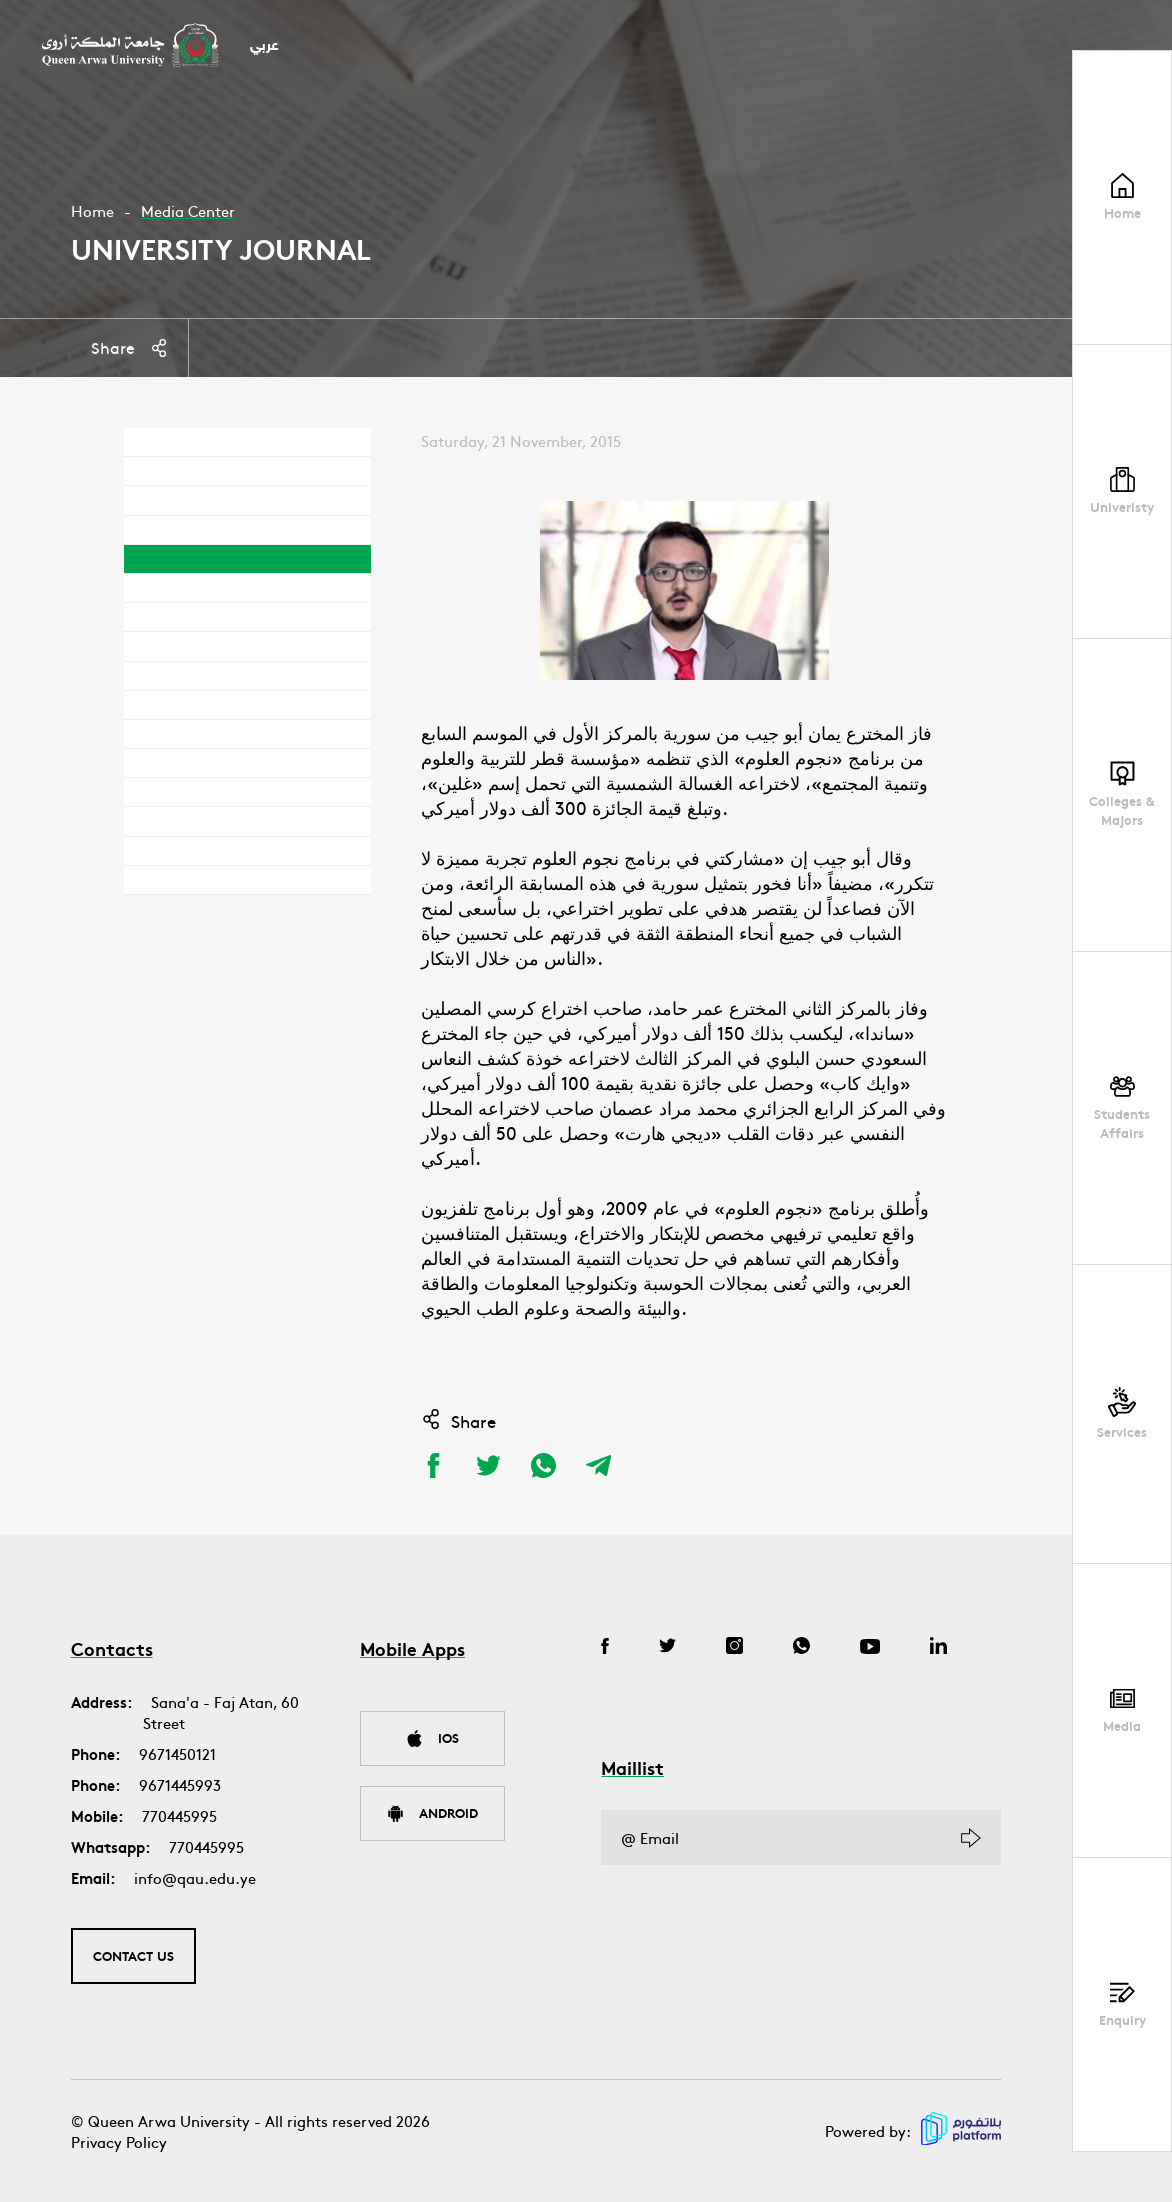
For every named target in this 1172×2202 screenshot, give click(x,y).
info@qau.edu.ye (195, 1877)
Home (92, 210)
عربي (264, 46)
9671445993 (180, 1784)
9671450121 (177, 1753)
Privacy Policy (119, 2141)
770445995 (179, 1815)
